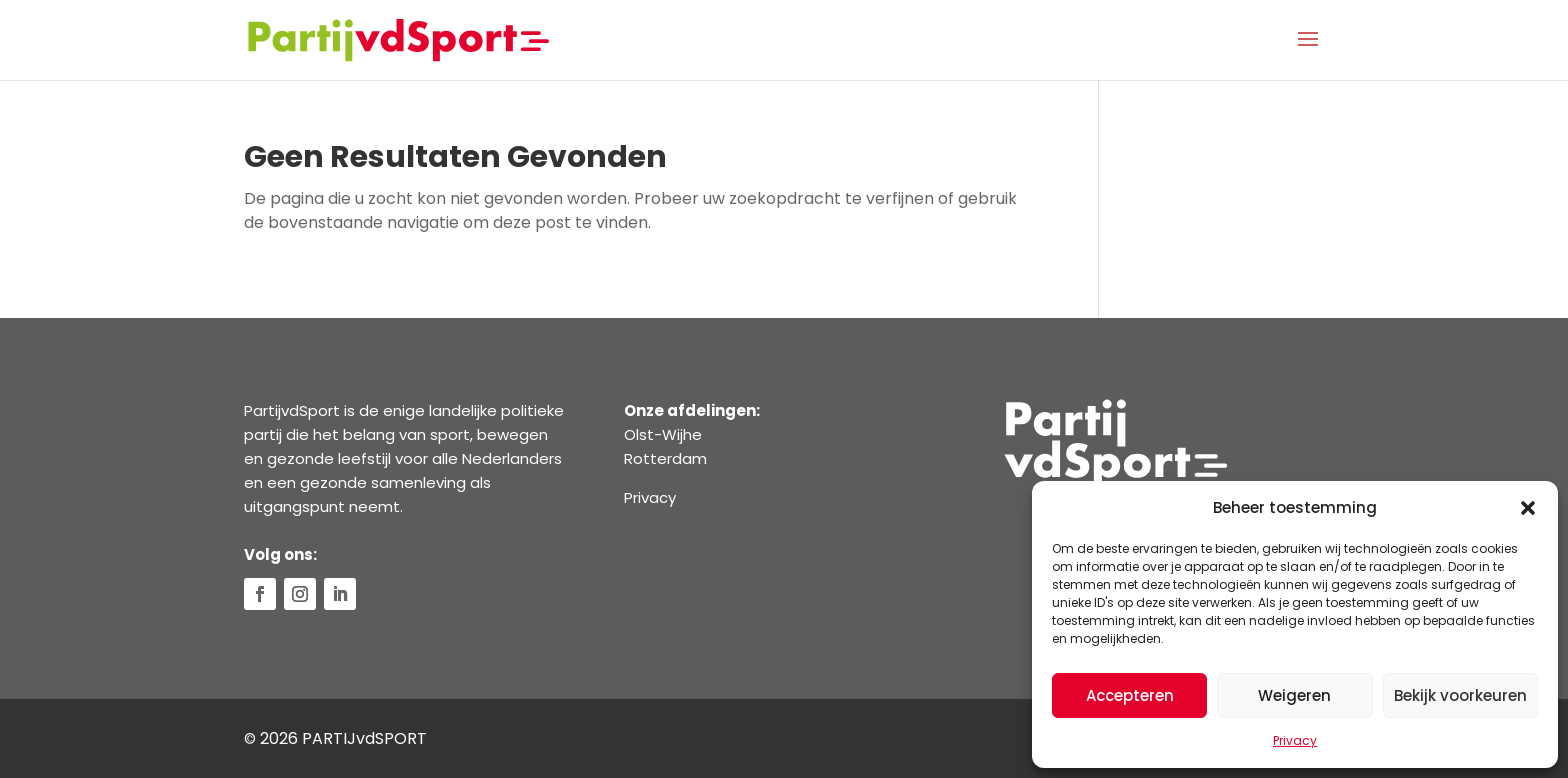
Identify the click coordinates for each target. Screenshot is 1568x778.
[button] (1528, 508)
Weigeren (1294, 695)
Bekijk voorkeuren (1460, 695)
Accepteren (1130, 695)
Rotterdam (665, 458)
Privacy (1295, 740)
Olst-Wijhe (663, 434)
